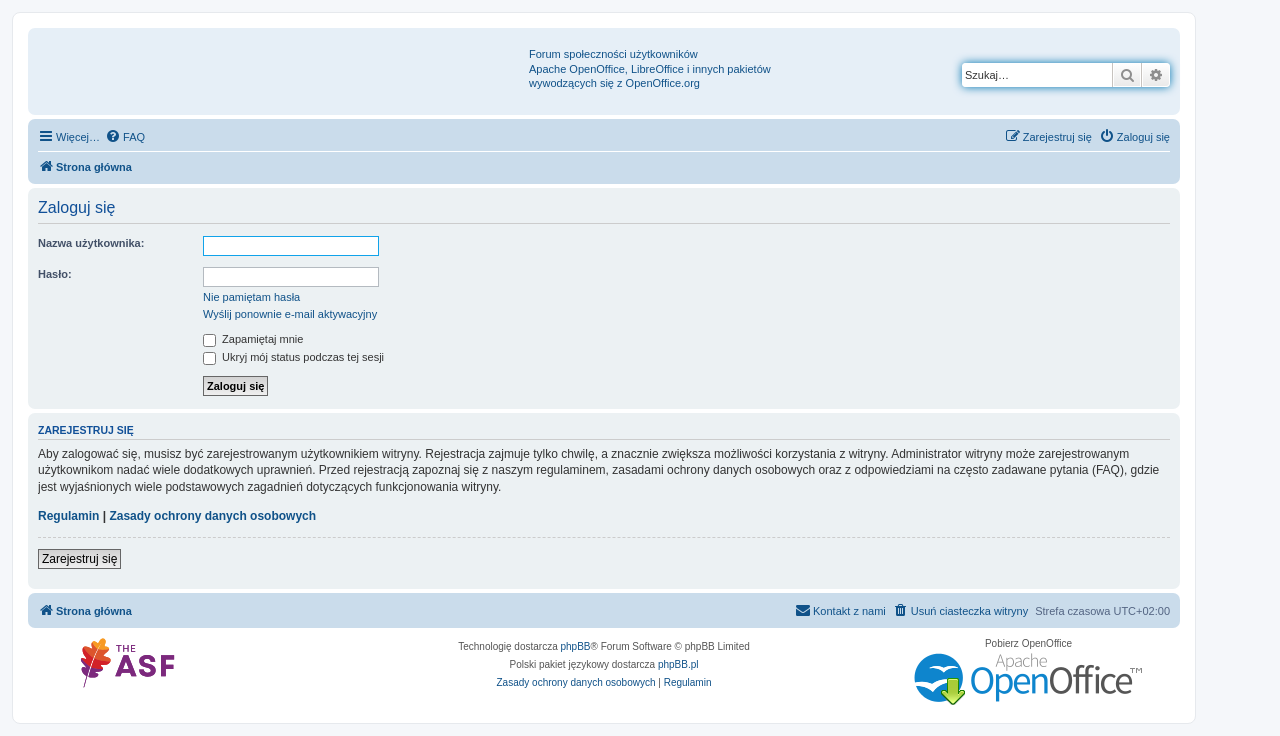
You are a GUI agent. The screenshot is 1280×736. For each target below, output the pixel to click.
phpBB (576, 646)
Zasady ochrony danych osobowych (212, 516)
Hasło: (55, 274)
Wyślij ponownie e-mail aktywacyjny (290, 314)
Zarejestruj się (79, 559)
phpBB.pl (678, 664)
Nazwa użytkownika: (91, 243)
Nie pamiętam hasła (251, 297)
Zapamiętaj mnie (253, 339)
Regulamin (68, 516)
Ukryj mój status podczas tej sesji (293, 357)
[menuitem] (125, 137)
